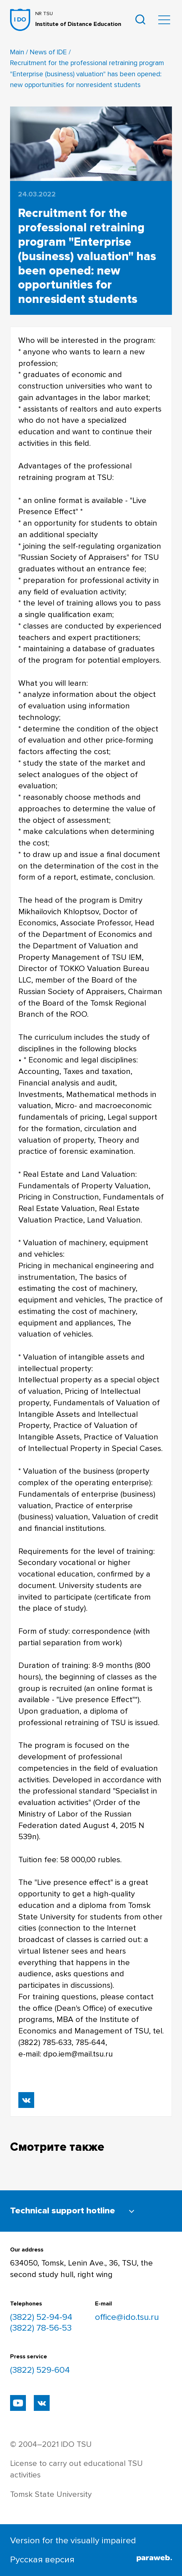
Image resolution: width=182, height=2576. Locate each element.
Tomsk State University (51, 2494)
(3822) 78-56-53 (41, 2327)
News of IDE (48, 52)
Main (17, 52)
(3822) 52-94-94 (41, 2317)
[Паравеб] (154, 2559)
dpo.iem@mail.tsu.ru (78, 2054)
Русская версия (42, 2559)
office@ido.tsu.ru (127, 2317)
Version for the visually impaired (73, 2540)
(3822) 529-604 (40, 2369)
